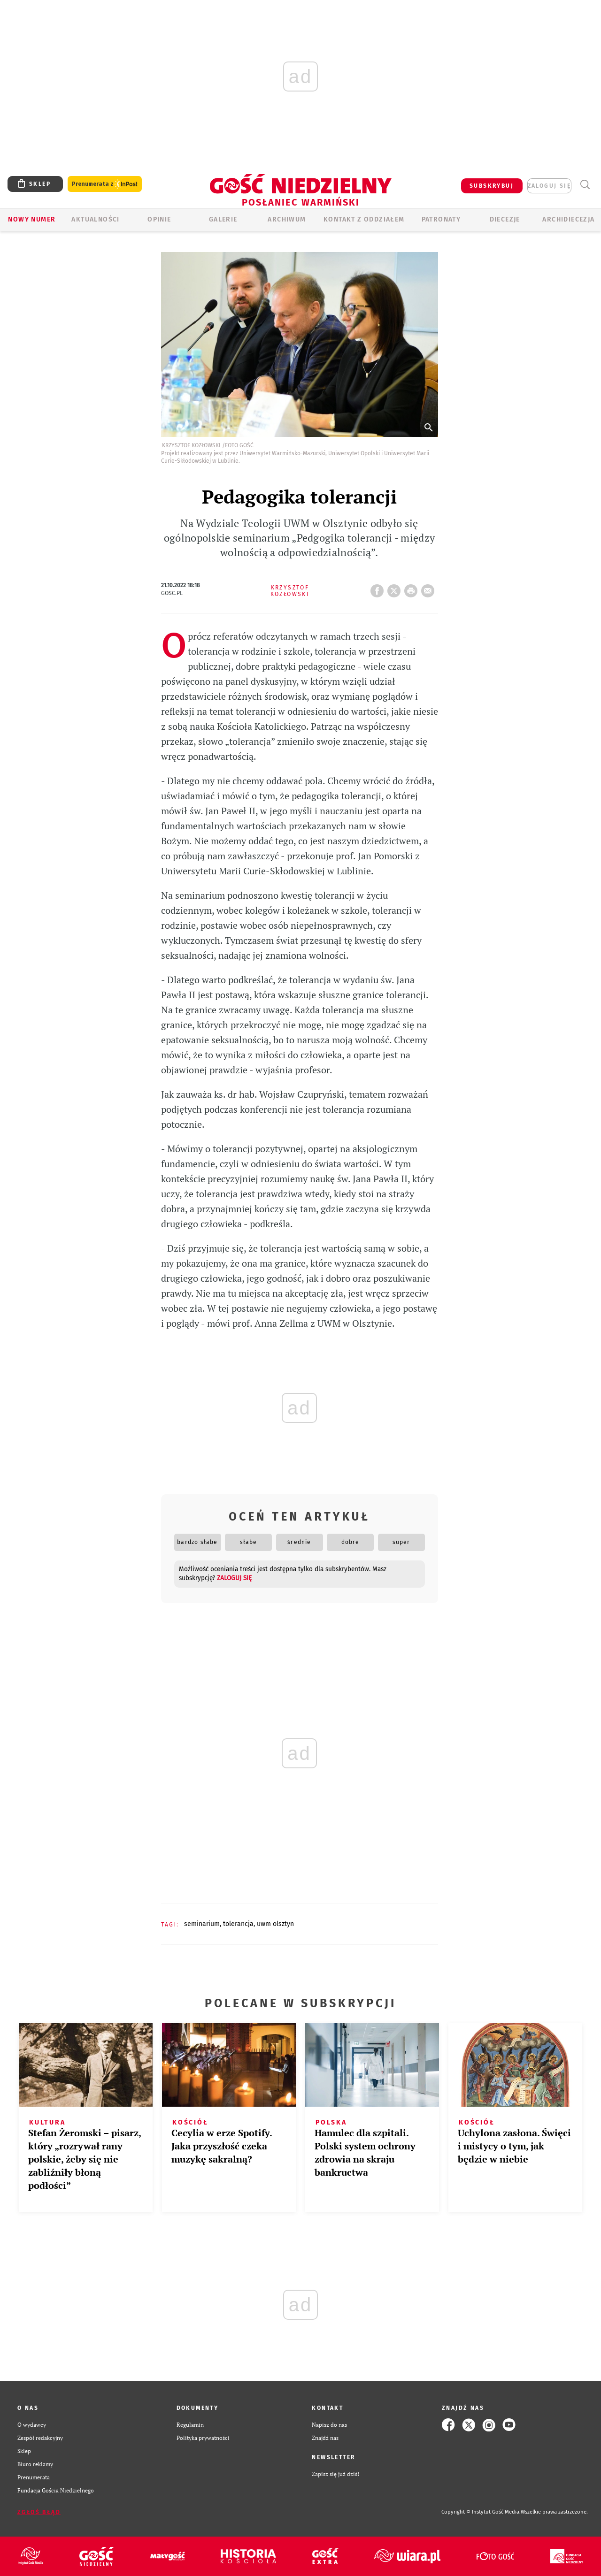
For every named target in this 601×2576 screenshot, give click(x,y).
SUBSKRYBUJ (492, 186)
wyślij (429, 588)
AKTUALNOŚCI (95, 219)
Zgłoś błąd (39, 2512)
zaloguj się (549, 186)
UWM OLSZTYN (275, 1924)
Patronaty (441, 219)
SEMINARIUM (202, 1924)
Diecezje (505, 219)
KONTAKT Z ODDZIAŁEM (364, 219)
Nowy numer (31, 219)
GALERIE (223, 219)
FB (378, 588)
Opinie (159, 219)
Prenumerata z (105, 184)
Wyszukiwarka (584, 184)
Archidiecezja (568, 219)
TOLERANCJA (238, 1924)
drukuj (412, 588)
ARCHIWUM (287, 219)
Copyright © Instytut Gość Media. (481, 2512)
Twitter (395, 588)
